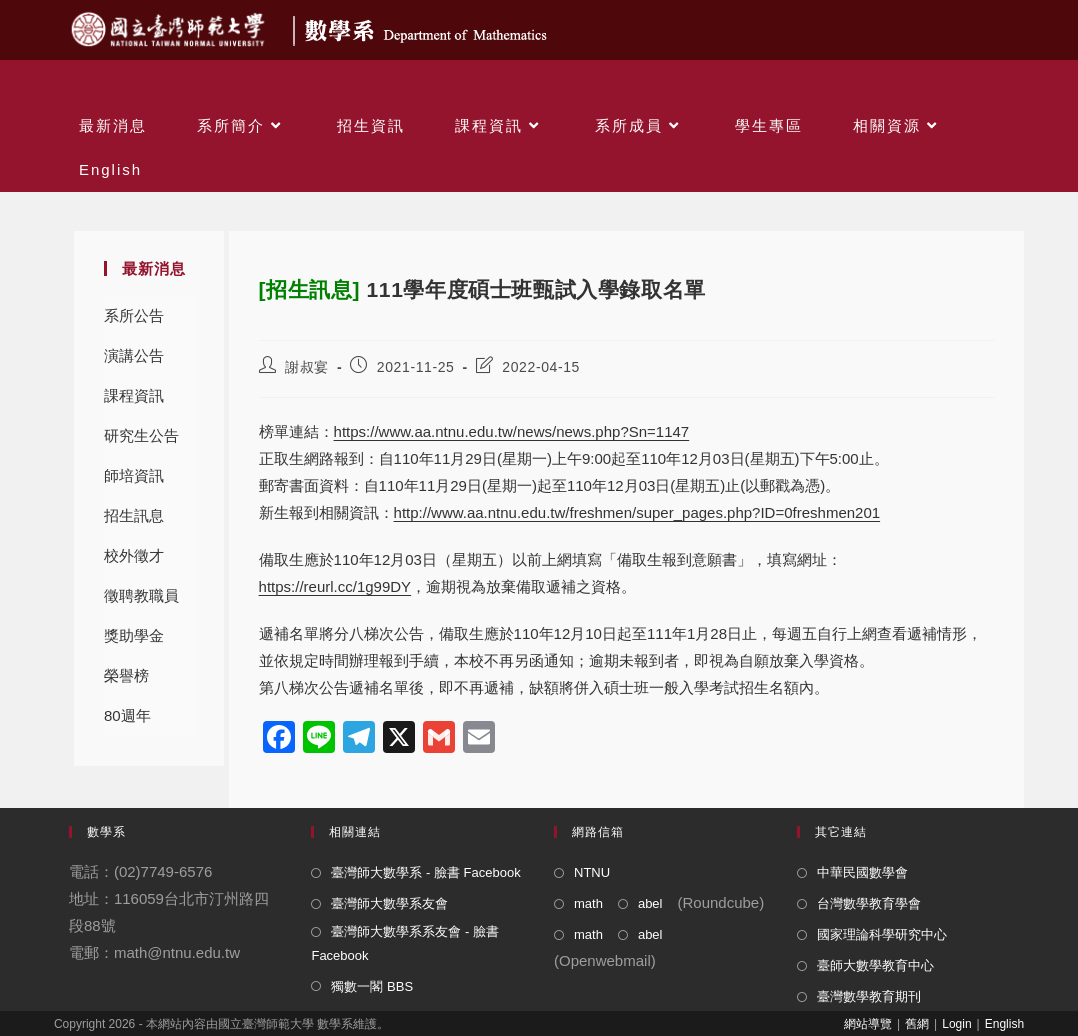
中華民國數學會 (862, 872)
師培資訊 (134, 475)
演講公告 (134, 355)
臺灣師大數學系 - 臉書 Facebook (425, 872)
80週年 (127, 715)
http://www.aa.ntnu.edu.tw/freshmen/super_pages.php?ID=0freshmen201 (637, 512)
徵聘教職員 (141, 595)
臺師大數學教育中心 (875, 965)
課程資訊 (134, 395)
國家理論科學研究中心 (882, 934)
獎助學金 (134, 635)
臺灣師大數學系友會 (389, 903)
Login (956, 1024)
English (1004, 1024)
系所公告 (134, 315)
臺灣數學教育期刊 (869, 996)
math (588, 903)
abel (650, 903)
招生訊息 (134, 515)
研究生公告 (141, 435)
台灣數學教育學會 (869, 903)
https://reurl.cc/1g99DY (335, 586)
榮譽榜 (126, 675)
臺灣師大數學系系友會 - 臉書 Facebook (405, 943)
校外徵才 (134, 555)
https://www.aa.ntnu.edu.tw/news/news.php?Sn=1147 (512, 431)
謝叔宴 (307, 367)
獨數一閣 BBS (372, 986)
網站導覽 (868, 1024)
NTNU (592, 872)
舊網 (917, 1024)
